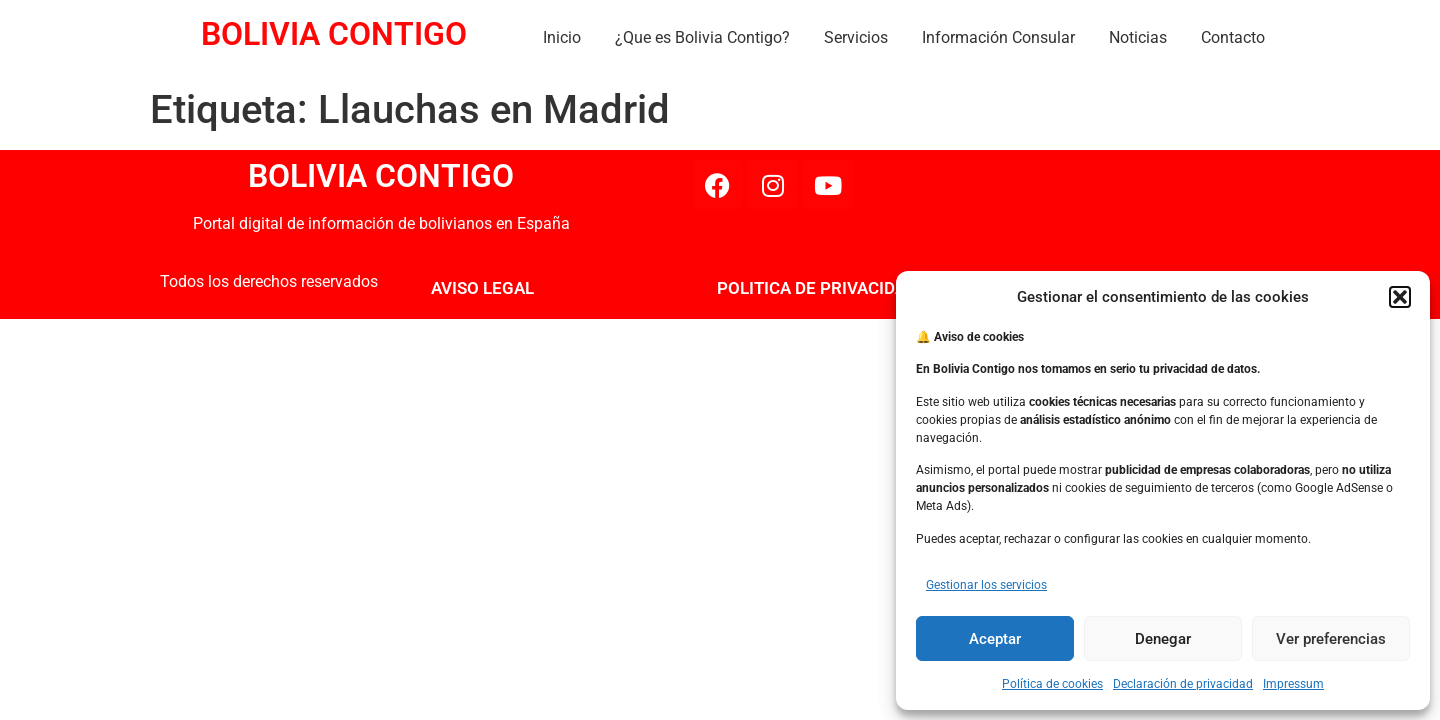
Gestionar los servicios (986, 585)
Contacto (1233, 37)
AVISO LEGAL (482, 288)
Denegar (1163, 639)
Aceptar (995, 639)
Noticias (1138, 37)
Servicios (856, 37)
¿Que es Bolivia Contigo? (702, 37)
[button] (1400, 297)
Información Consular (998, 37)
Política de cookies (1052, 684)
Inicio (562, 37)
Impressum (1293, 684)
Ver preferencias (1331, 639)
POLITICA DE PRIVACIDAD (817, 288)
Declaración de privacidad (1183, 684)
